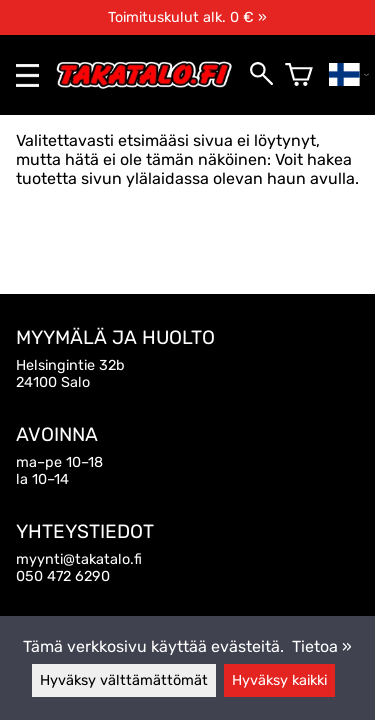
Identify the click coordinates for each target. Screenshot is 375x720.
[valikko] (27, 75)
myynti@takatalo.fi (79, 559)
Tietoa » (322, 646)
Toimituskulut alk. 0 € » (187, 17)
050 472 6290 (63, 576)
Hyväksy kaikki (279, 680)
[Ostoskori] (299, 75)
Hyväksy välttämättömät (124, 680)
